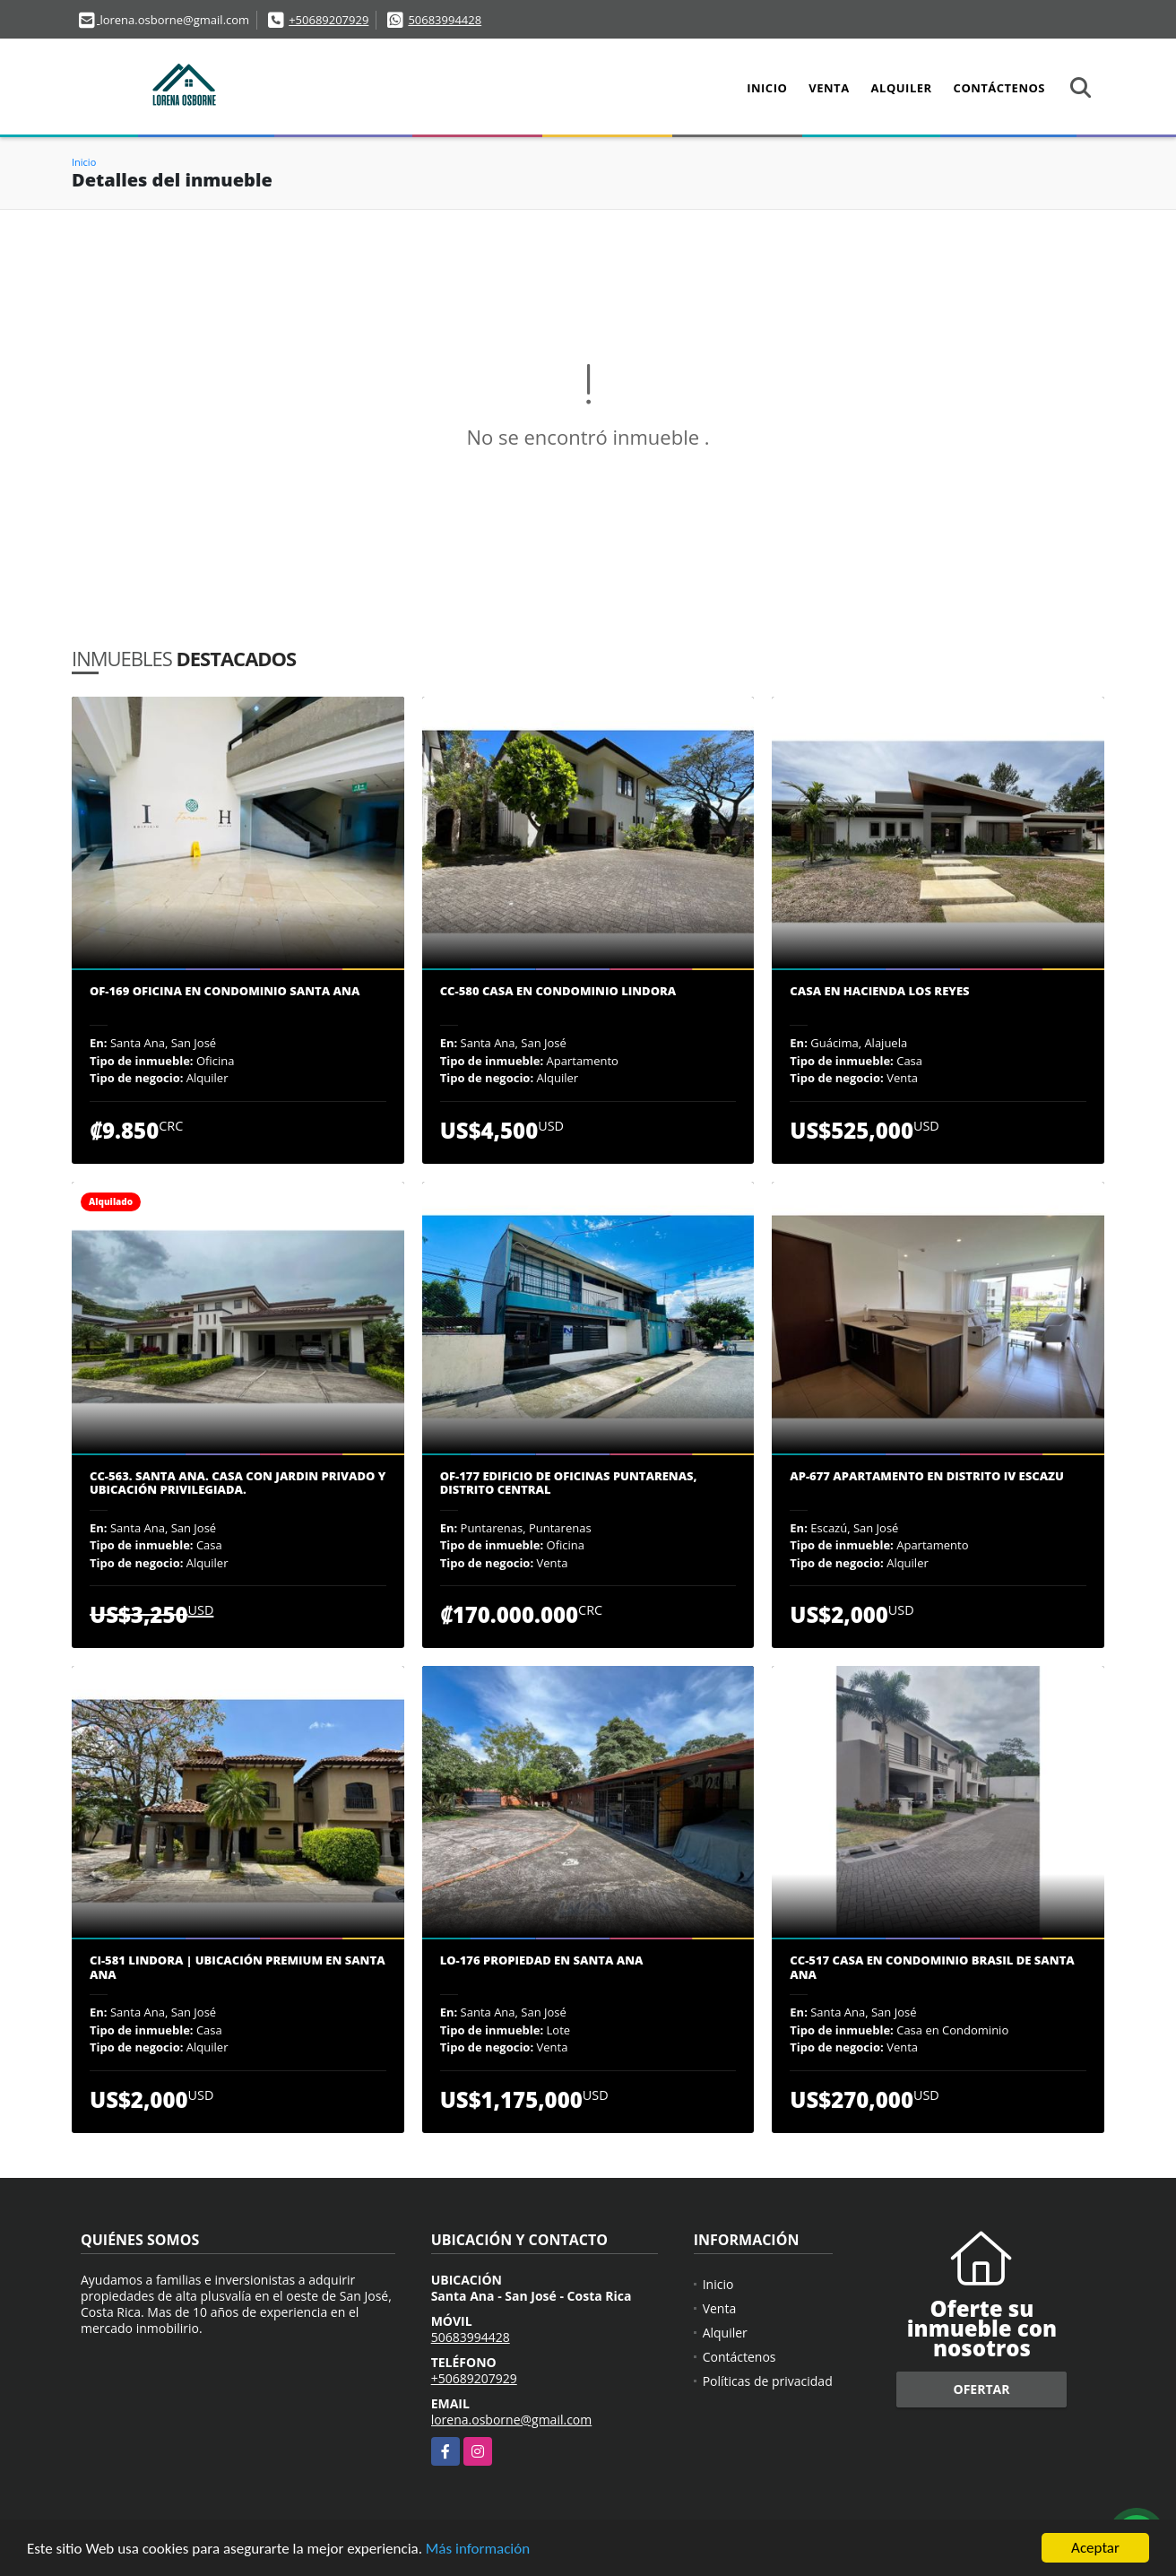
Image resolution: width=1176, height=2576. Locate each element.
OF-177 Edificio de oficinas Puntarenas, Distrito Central (568, 1483)
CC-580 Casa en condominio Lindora (558, 991)
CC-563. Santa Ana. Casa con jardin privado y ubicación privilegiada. (237, 1483)
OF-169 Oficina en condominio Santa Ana (224, 991)
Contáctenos (999, 88)
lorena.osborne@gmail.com (511, 2419)
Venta (828, 88)
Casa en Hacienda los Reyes (879, 991)
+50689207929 (328, 20)
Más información (478, 2549)
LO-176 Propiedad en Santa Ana (542, 1961)
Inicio (767, 88)
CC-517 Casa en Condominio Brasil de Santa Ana (932, 1968)
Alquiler (901, 88)
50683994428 (444, 20)
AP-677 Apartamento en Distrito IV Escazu (927, 1477)
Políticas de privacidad (768, 2381)
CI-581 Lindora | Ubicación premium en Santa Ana (237, 1968)
